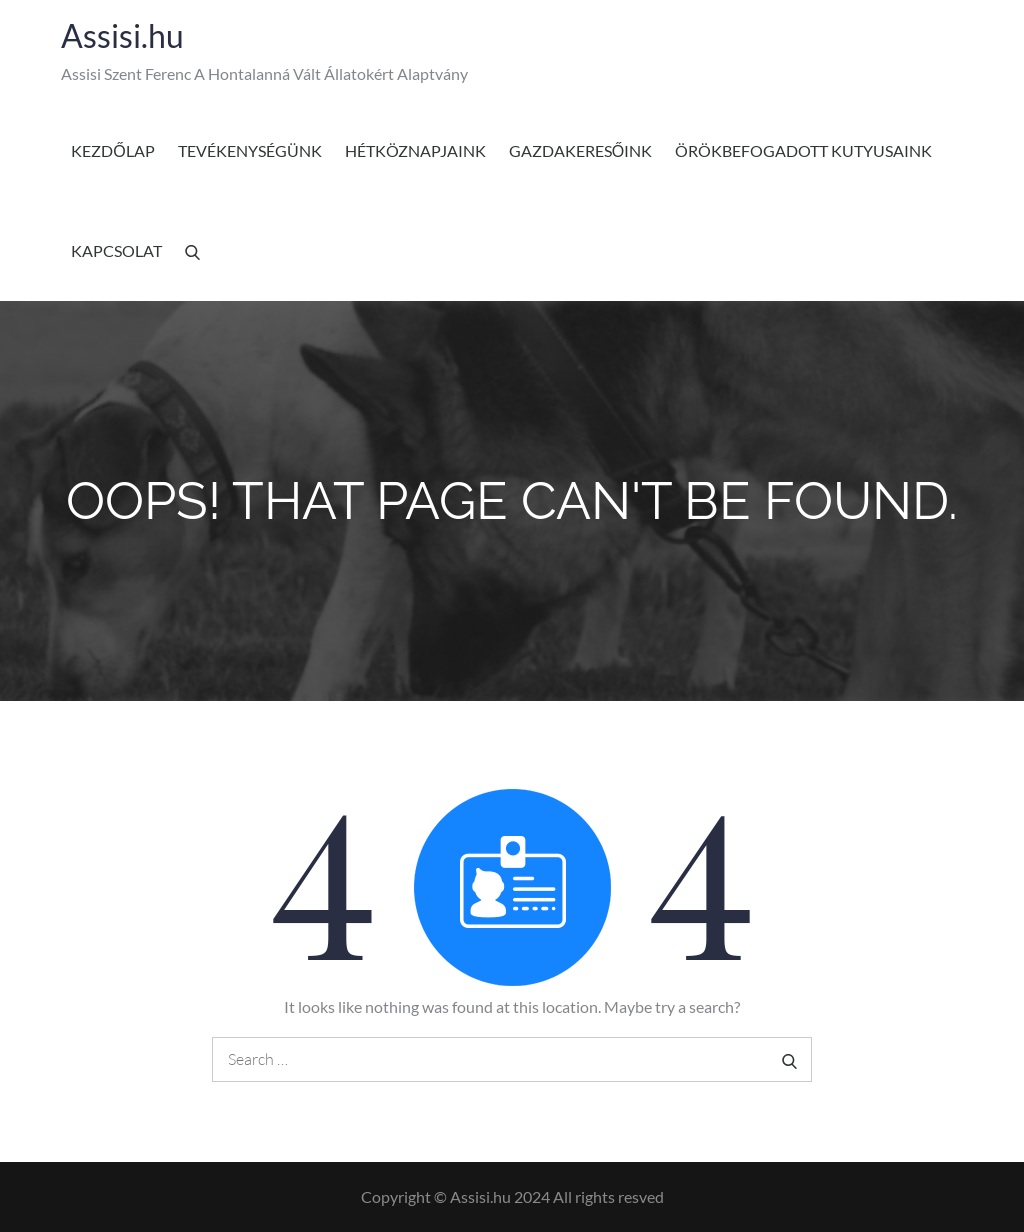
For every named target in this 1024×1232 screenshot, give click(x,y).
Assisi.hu (122, 35)
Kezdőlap (112, 150)
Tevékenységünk (250, 150)
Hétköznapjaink (415, 150)
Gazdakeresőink (580, 150)
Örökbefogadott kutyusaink (803, 150)
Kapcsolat (116, 250)
